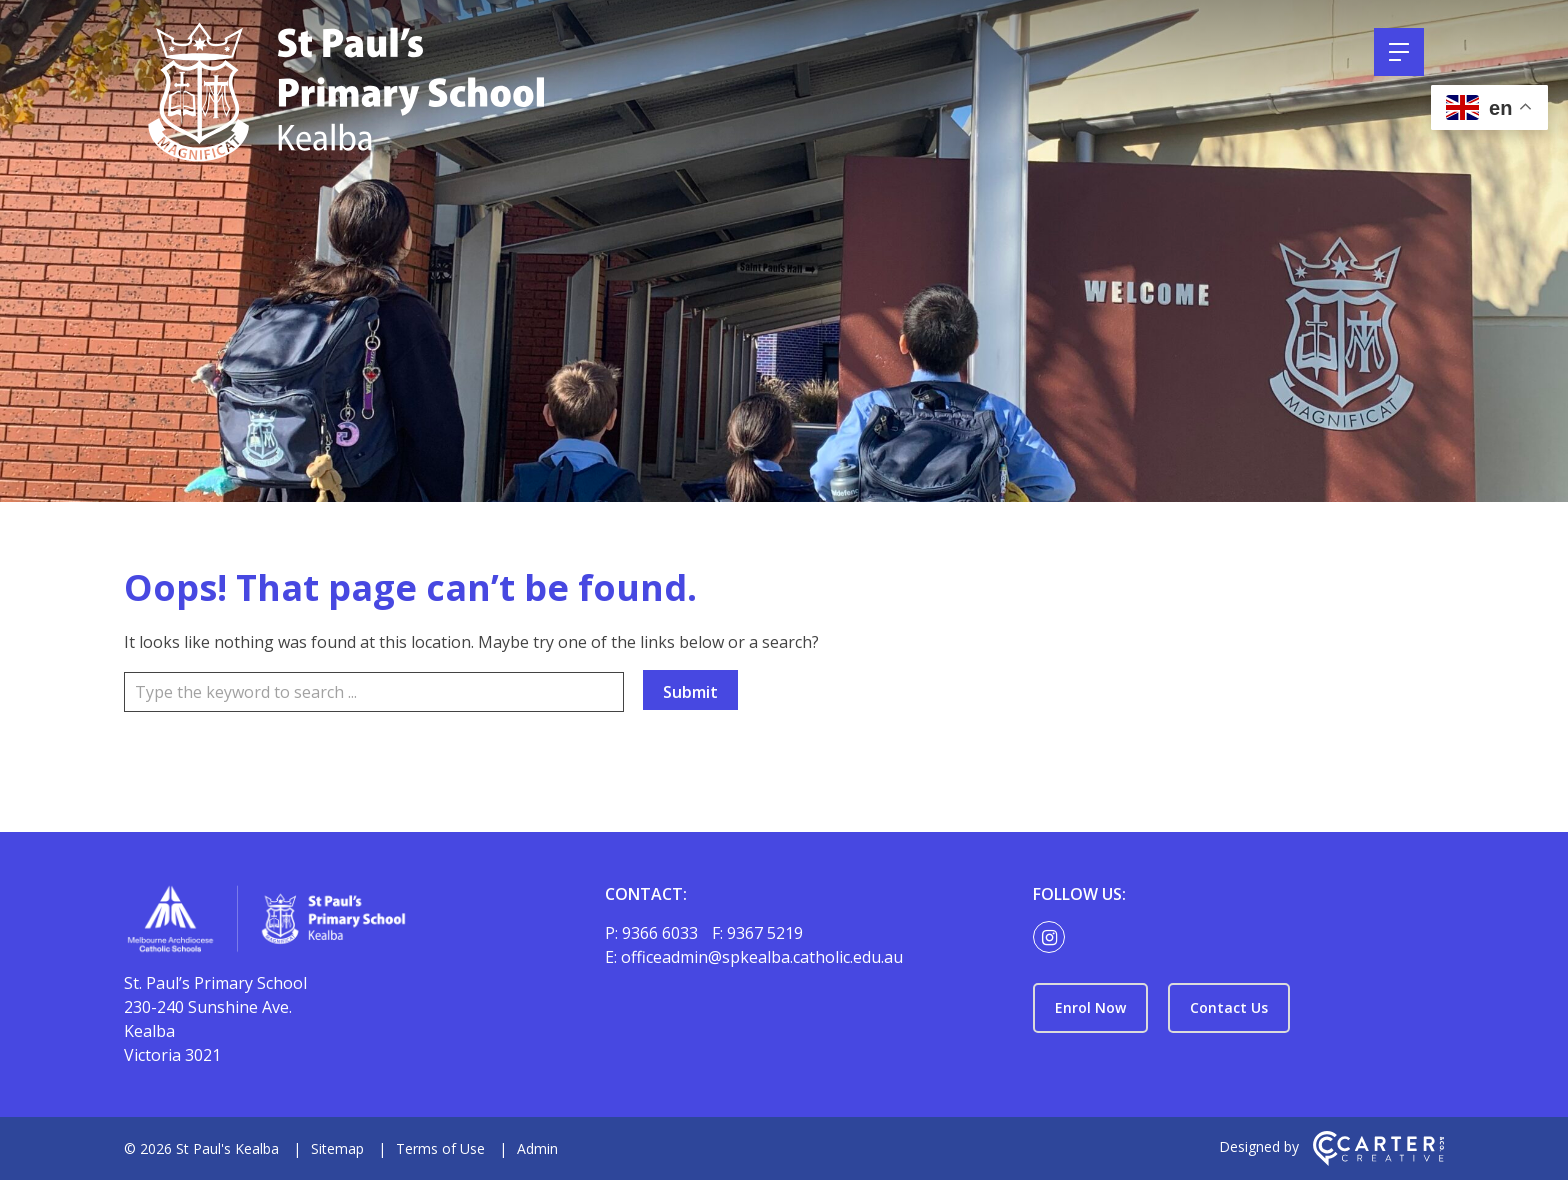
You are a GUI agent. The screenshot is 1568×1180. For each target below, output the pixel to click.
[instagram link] (1054, 938)
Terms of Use (440, 1148)
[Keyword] (374, 692)
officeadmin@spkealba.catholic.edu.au (762, 957)
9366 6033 (662, 933)
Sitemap (337, 1148)
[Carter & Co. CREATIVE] (1378, 1160)
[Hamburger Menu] (1399, 52)
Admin (537, 1148)
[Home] (329, 921)
